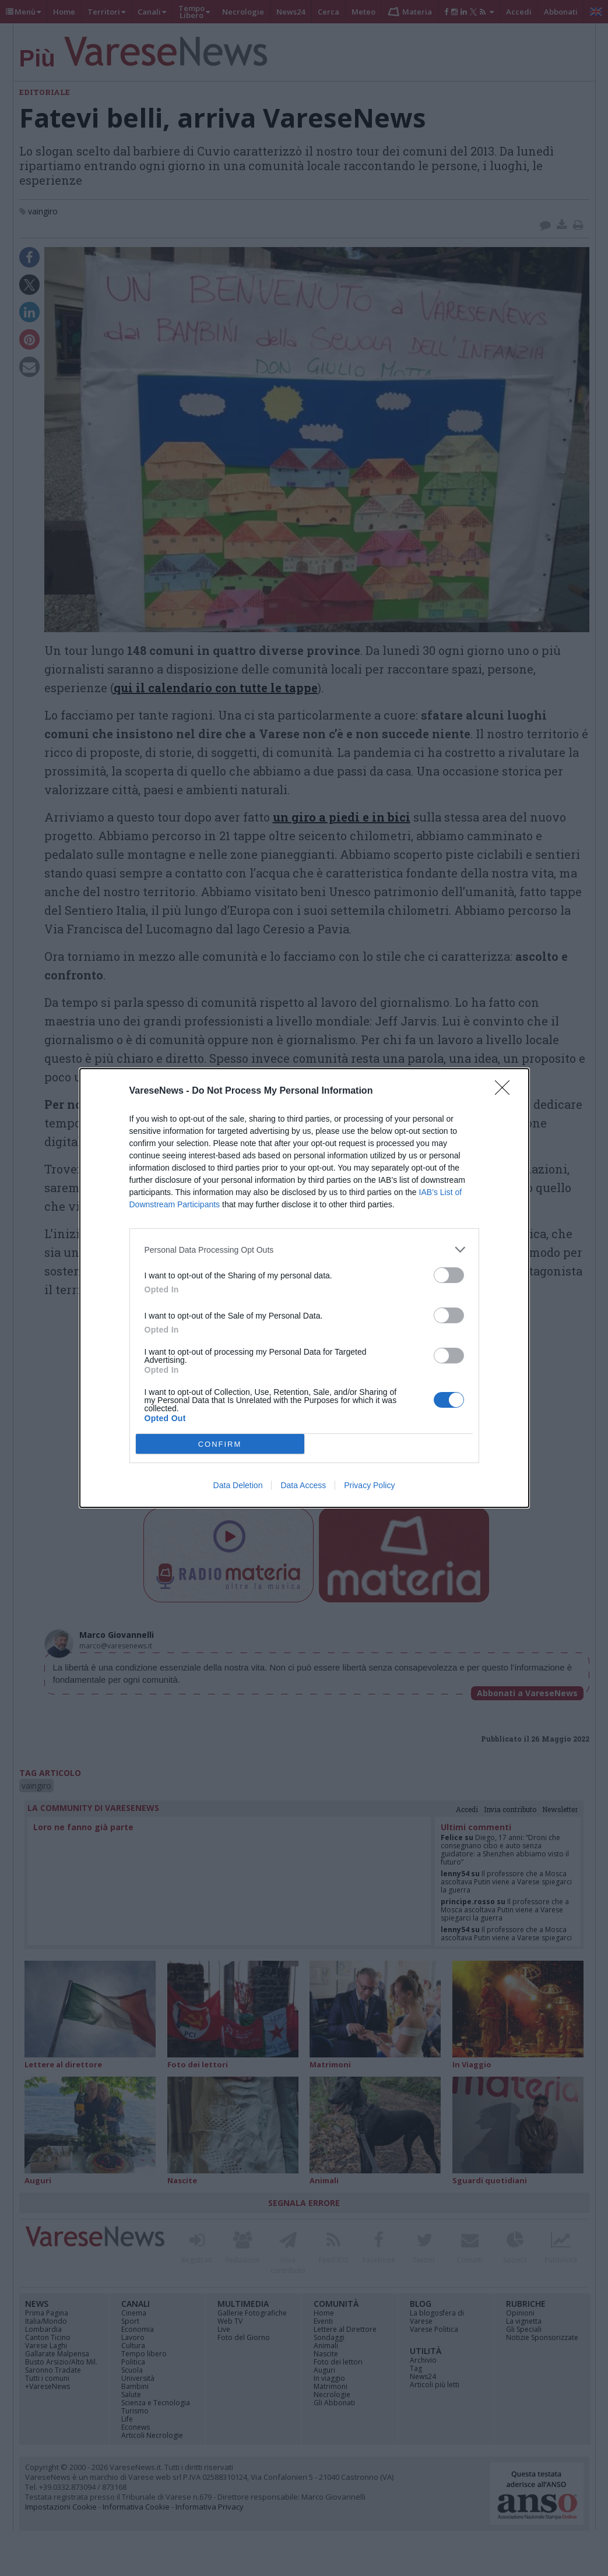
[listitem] (304, 1249)
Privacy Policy (369, 1485)
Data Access (303, 1485)
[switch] (449, 1275)
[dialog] (304, 1288)
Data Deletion (238, 1485)
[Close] (506, 1091)
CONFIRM (220, 1444)
